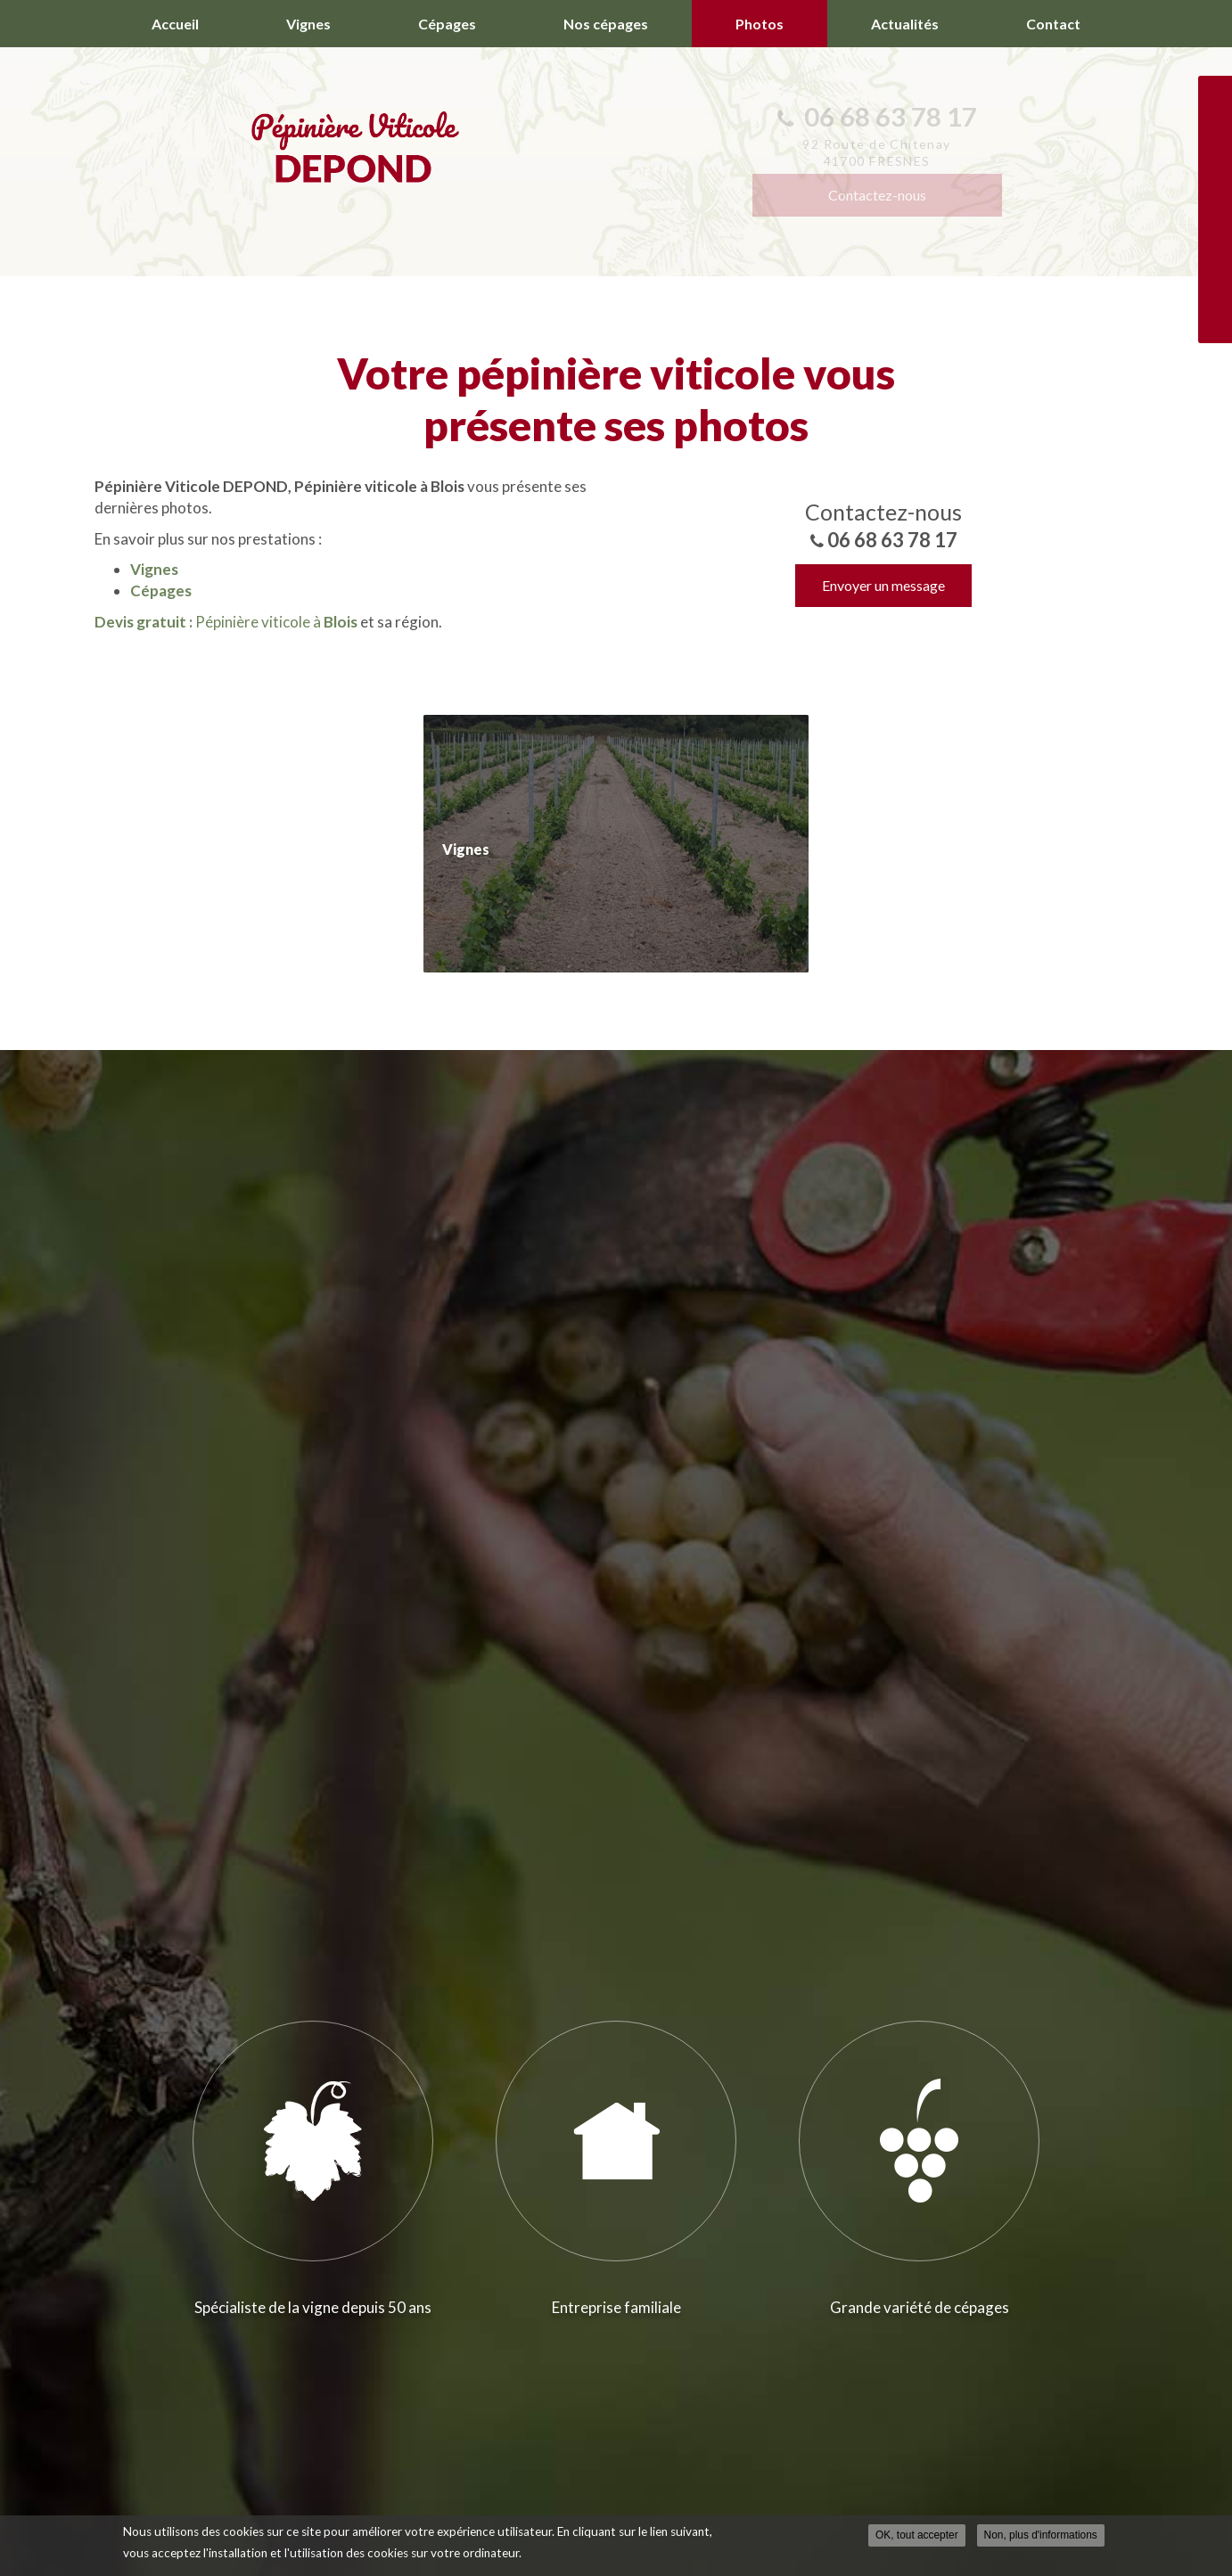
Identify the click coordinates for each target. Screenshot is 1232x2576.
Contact (1053, 23)
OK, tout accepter (916, 2535)
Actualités (905, 23)
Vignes (308, 23)
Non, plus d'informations (1040, 2535)
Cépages (447, 23)
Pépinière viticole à (225, 621)
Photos (759, 23)
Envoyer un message (883, 585)
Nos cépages (605, 23)
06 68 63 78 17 (892, 540)
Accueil (175, 23)
